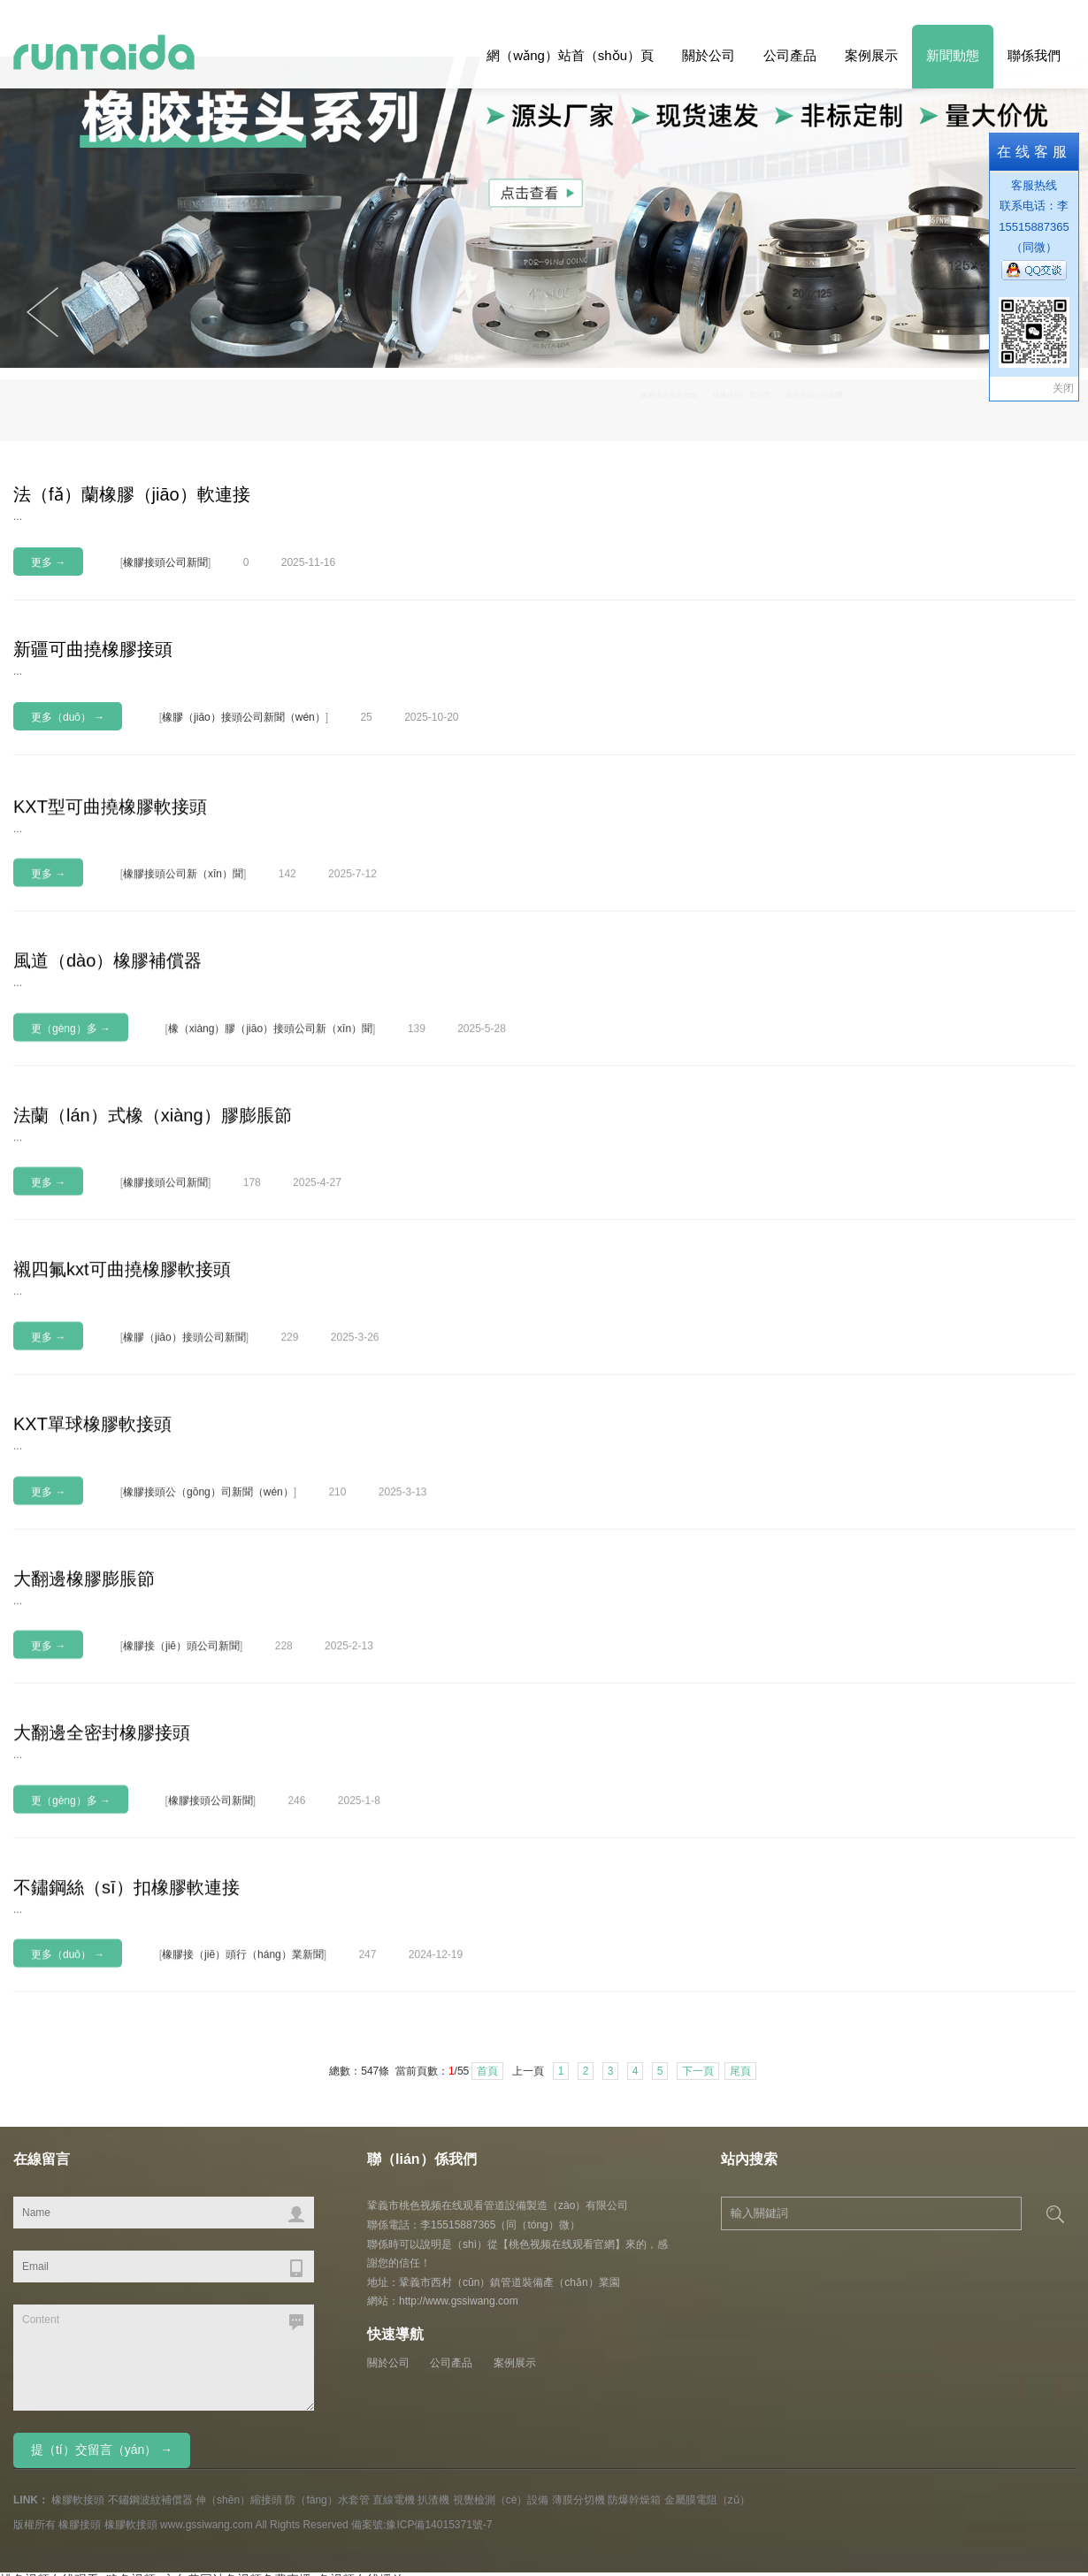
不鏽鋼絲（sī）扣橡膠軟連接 (126, 1992)
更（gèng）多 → (71, 1133)
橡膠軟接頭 (77, 2500)
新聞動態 (952, 55)
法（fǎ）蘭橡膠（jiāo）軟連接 (131, 494)
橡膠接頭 (79, 2525)
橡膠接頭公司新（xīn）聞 (183, 979)
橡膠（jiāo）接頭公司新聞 (184, 1442)
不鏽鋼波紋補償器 (150, 2500)
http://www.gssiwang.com (458, 2301)
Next (42, 312)
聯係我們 (1034, 55)
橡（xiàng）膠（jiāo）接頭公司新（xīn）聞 (270, 1133)
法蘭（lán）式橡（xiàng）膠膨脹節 (152, 1220)
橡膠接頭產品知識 (760, 406)
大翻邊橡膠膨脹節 (84, 1683)
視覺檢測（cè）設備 (501, 2500)
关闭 (1063, 388)
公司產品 (789, 55)
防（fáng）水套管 (327, 2500)
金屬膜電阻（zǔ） (707, 2500)
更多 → (48, 562)
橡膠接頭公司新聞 (1011, 406)
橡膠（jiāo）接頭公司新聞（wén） (244, 717)
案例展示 (871, 55)
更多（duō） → (67, 717)
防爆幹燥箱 (634, 2500)
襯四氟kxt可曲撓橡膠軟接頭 (122, 1374)
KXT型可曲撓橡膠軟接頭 (110, 911)
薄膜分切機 (578, 2500)
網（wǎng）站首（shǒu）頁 (570, 55)
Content (163, 2358)
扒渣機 (433, 2500)
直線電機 (393, 2500)
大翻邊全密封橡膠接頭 (101, 1837)
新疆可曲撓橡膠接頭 (92, 649)
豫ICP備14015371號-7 (439, 2525)
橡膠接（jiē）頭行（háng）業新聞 (243, 2059)
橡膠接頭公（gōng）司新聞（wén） (208, 1596)
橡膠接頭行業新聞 (886, 406)
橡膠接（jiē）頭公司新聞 (181, 1751)
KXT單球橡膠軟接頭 (92, 1529)
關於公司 (708, 55)
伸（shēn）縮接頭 (238, 2500)
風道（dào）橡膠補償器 (107, 1065)
